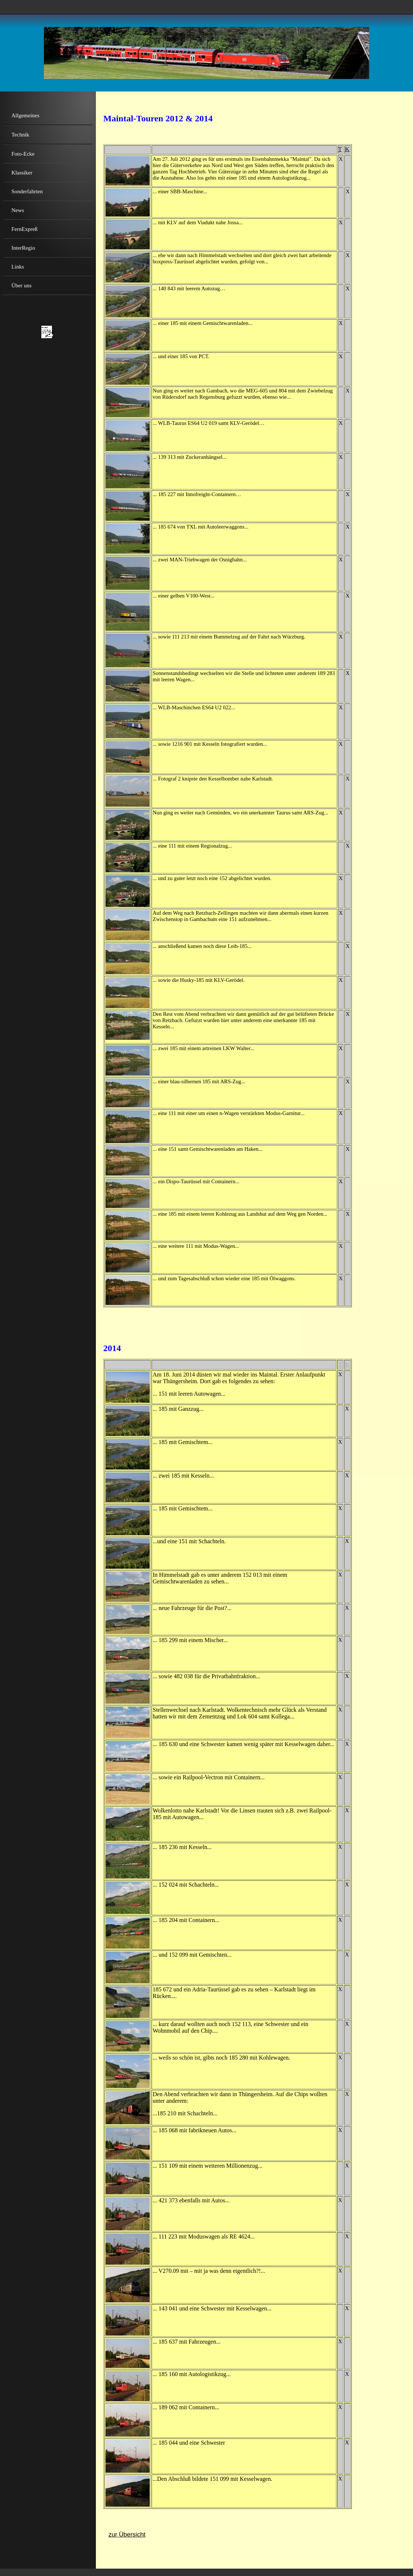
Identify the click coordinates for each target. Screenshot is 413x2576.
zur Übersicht (126, 2534)
